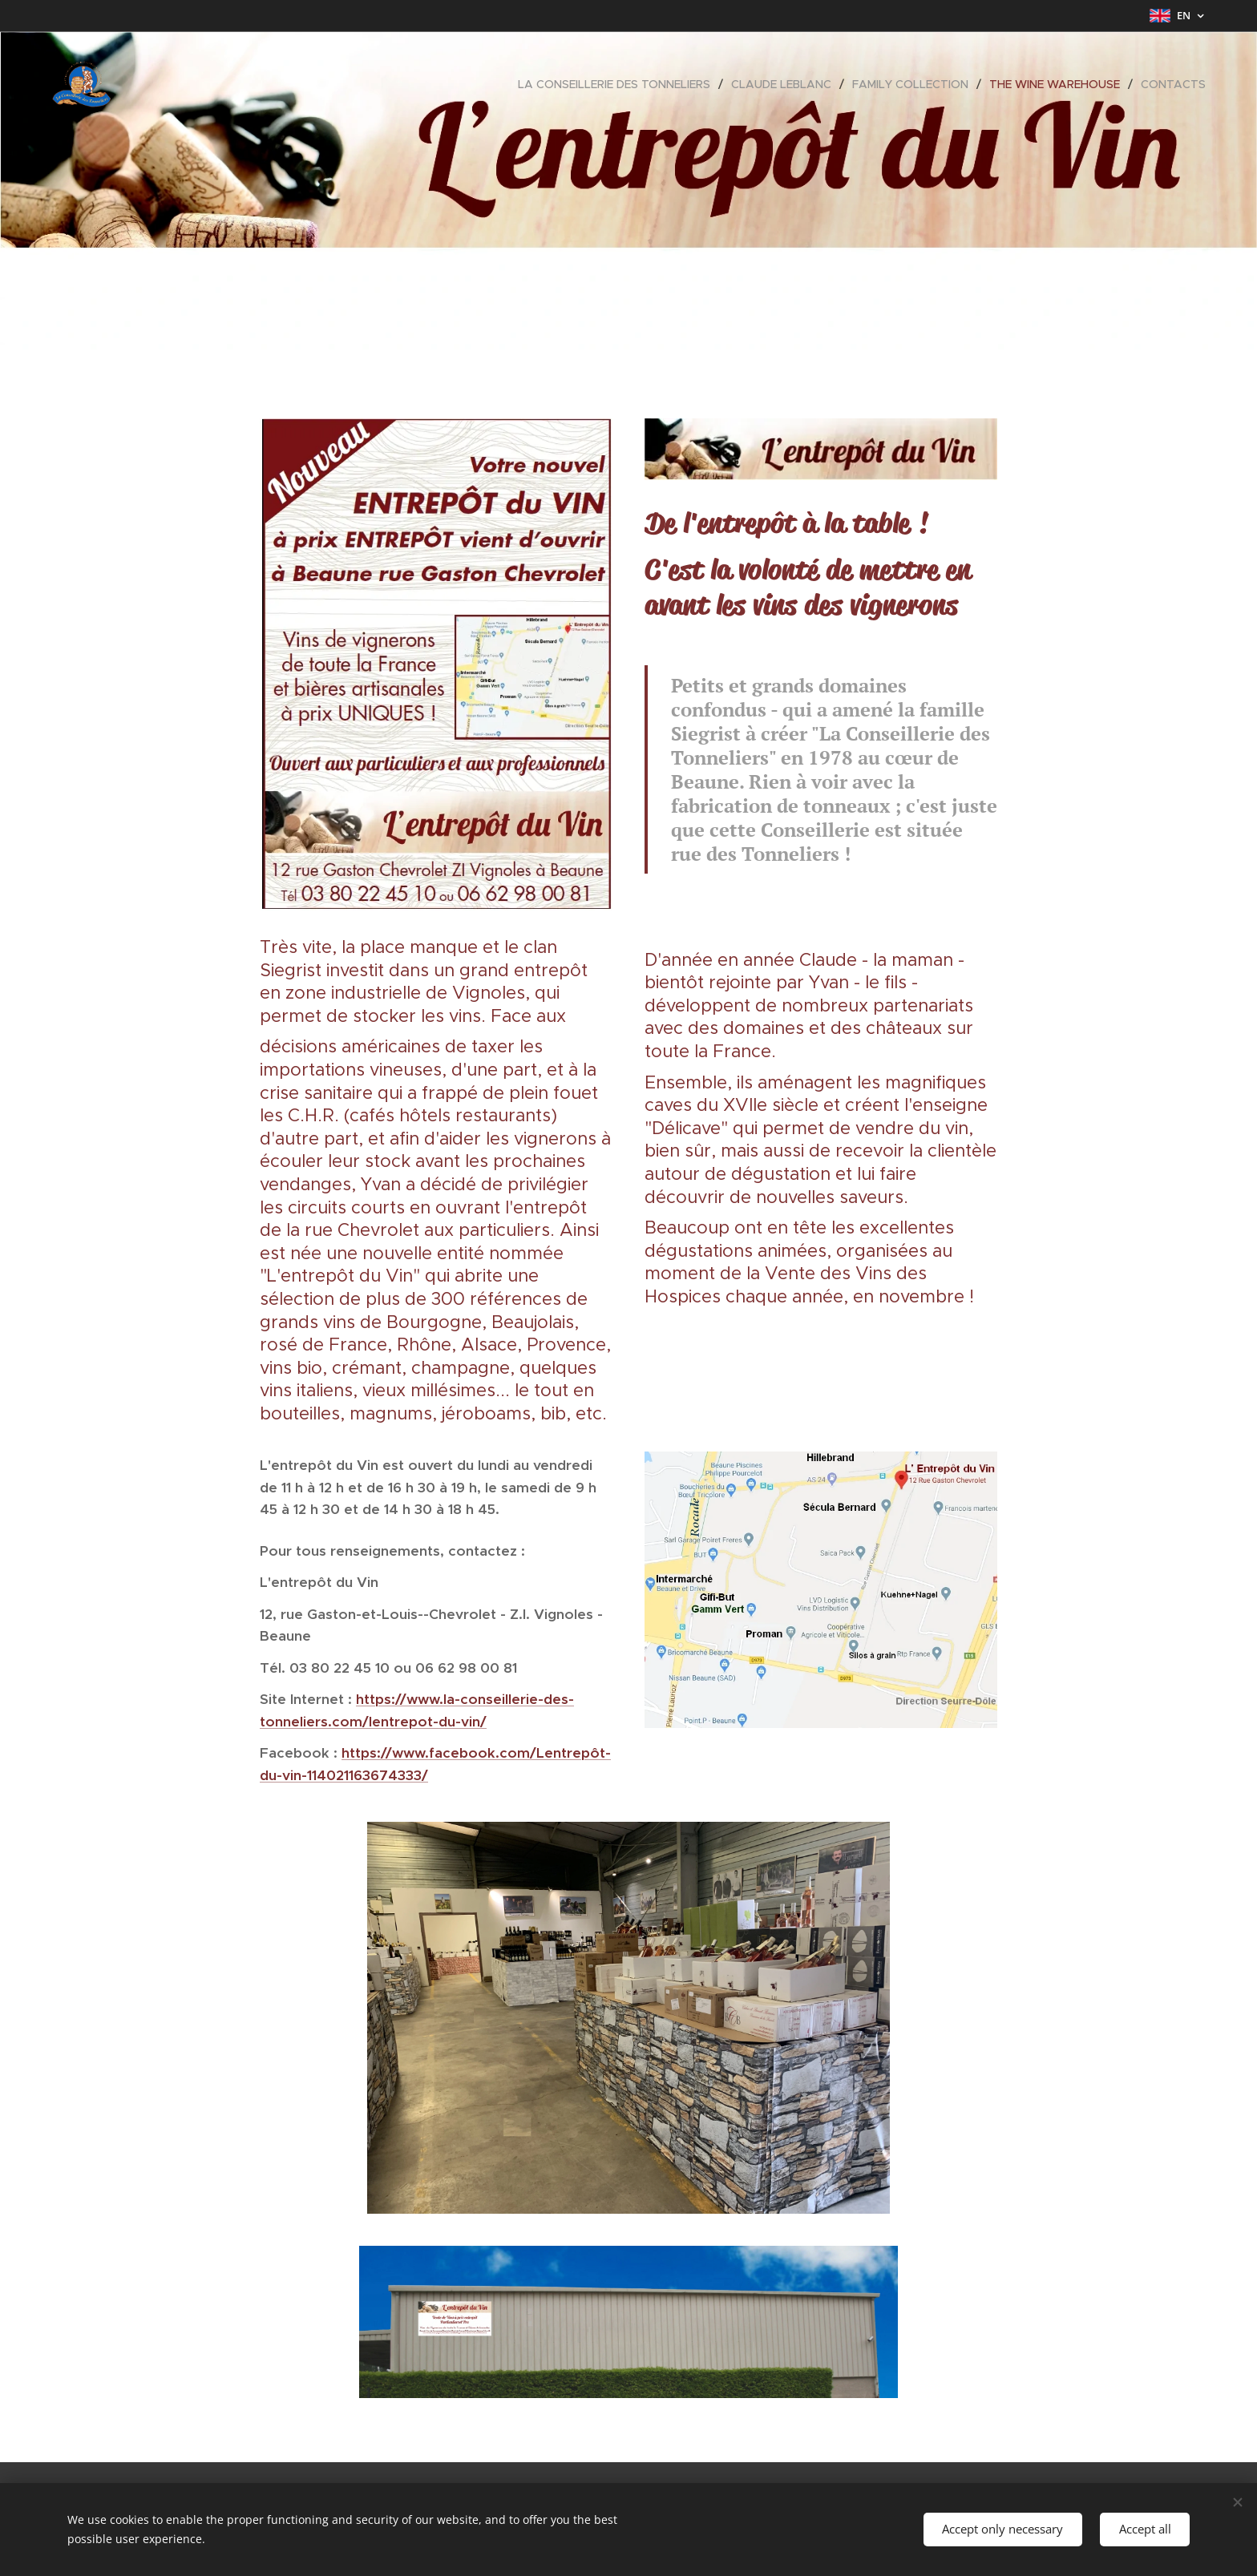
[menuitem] (618, 84)
